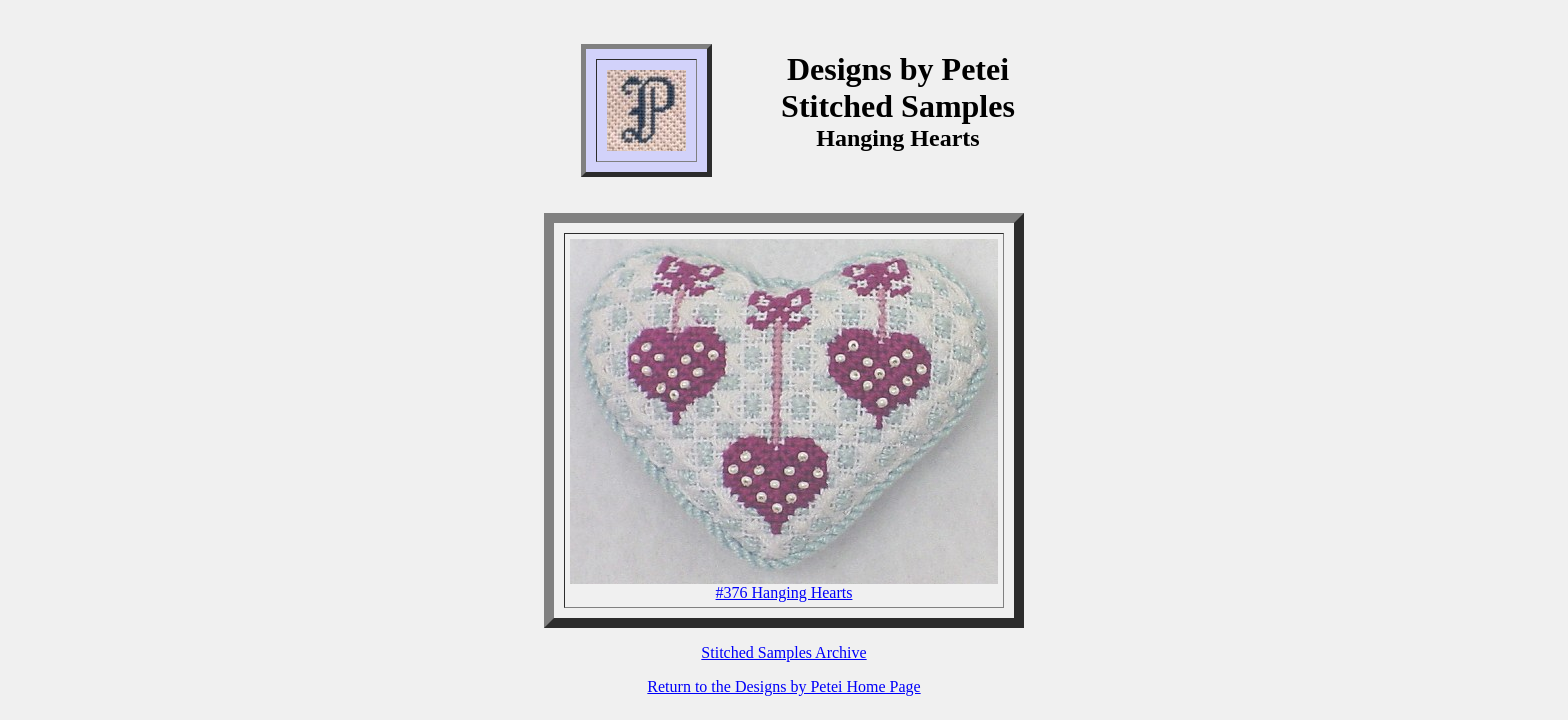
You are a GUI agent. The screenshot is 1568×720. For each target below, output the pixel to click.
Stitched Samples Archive (783, 652)
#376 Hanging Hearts (784, 592)
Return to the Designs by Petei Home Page (783, 686)
